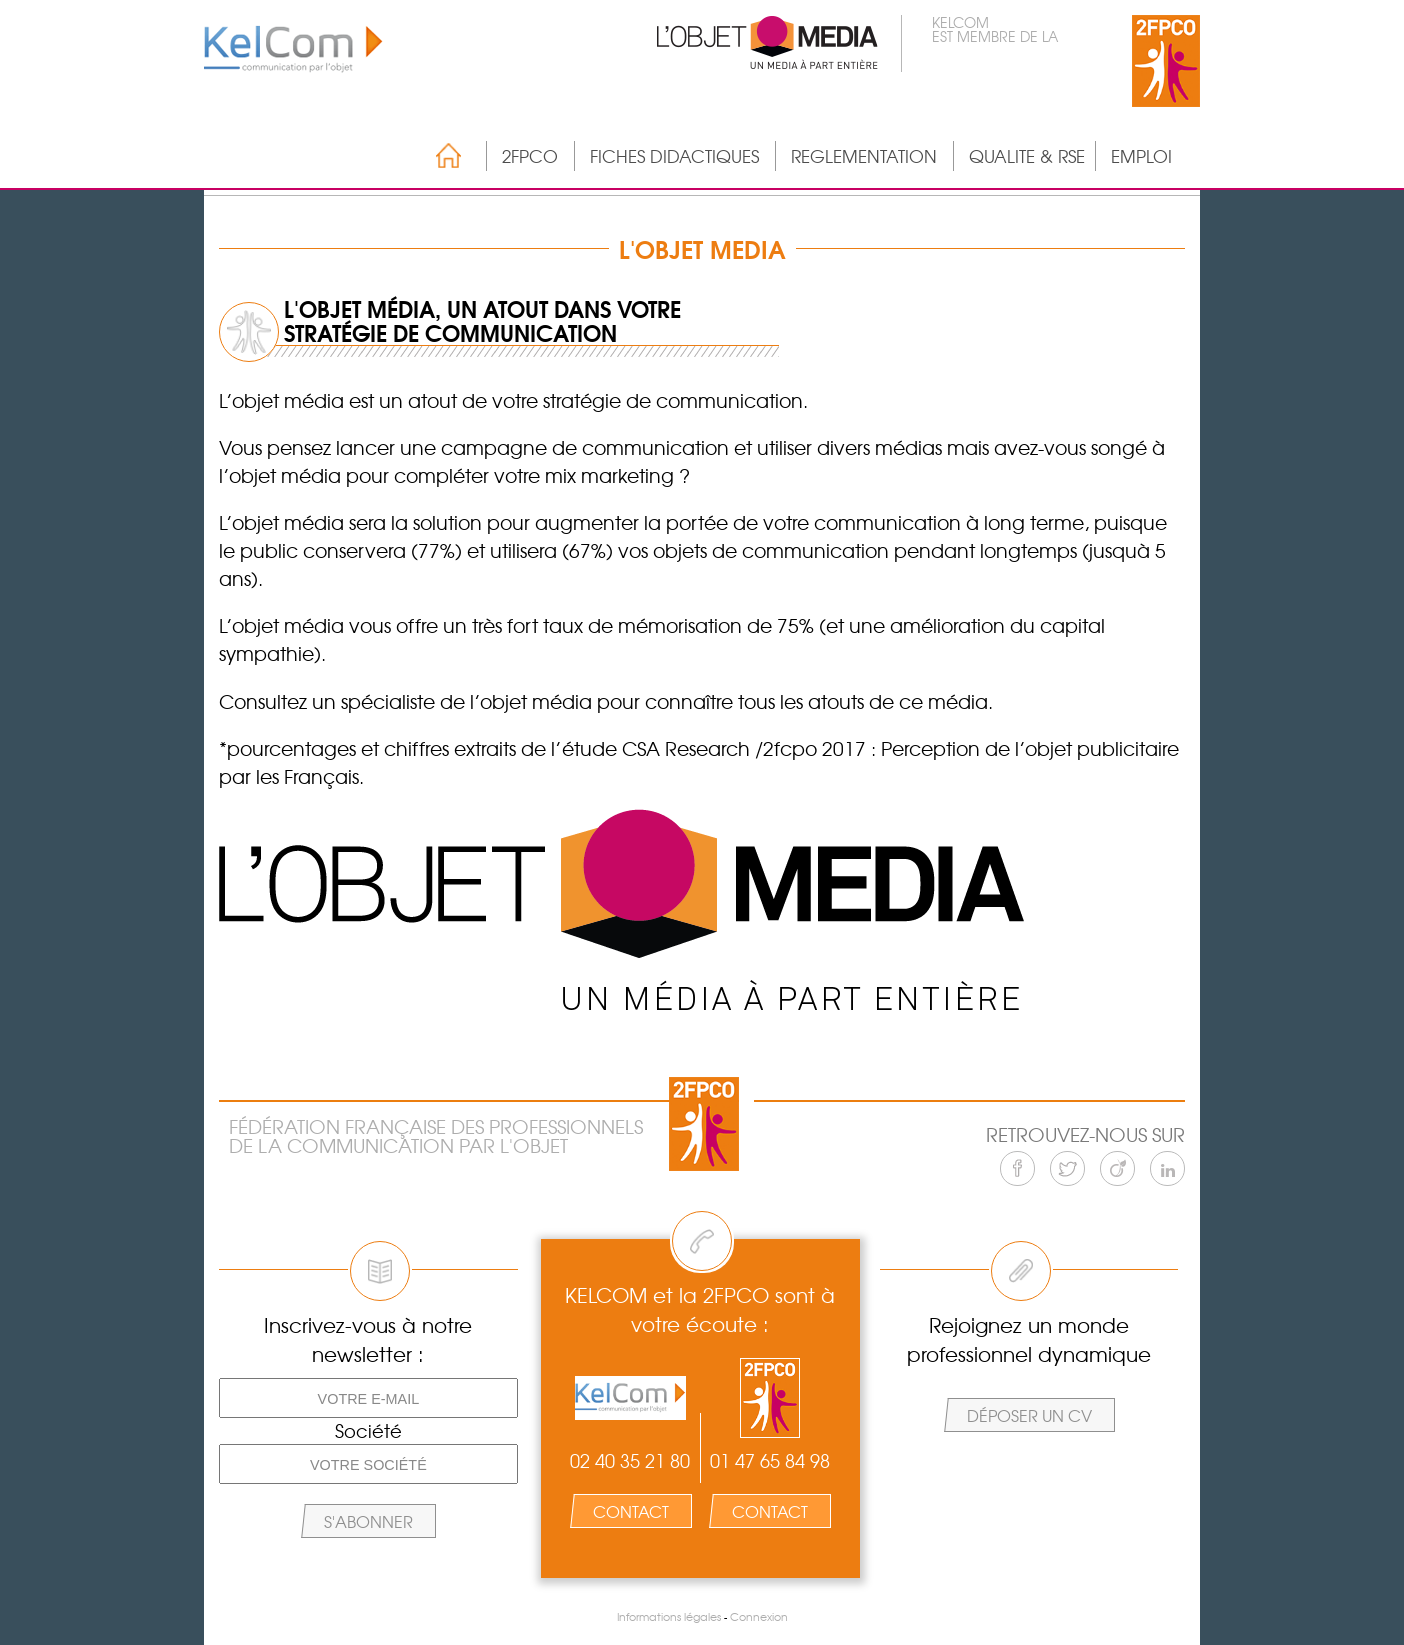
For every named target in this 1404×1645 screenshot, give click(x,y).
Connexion (759, 1616)
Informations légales (669, 1616)
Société (368, 1431)
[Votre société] (368, 1464)
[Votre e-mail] (368, 1398)
